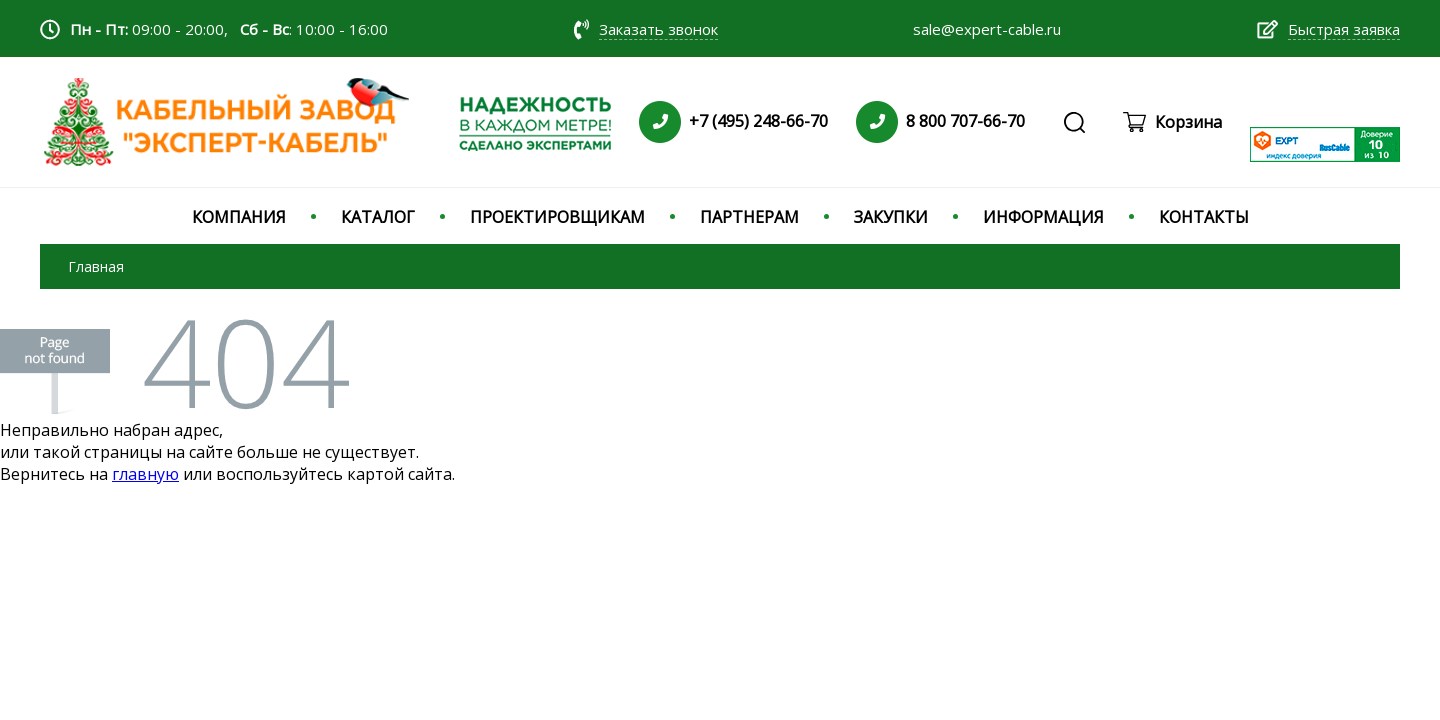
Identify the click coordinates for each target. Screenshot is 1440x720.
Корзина (1188, 122)
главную (145, 474)
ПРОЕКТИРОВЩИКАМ (557, 217)
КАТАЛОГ (378, 217)
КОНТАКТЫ (1204, 217)
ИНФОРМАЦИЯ (1043, 217)
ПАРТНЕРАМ (749, 217)
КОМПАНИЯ (239, 217)
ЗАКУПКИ (891, 217)
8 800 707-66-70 (965, 121)
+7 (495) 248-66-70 (758, 121)
